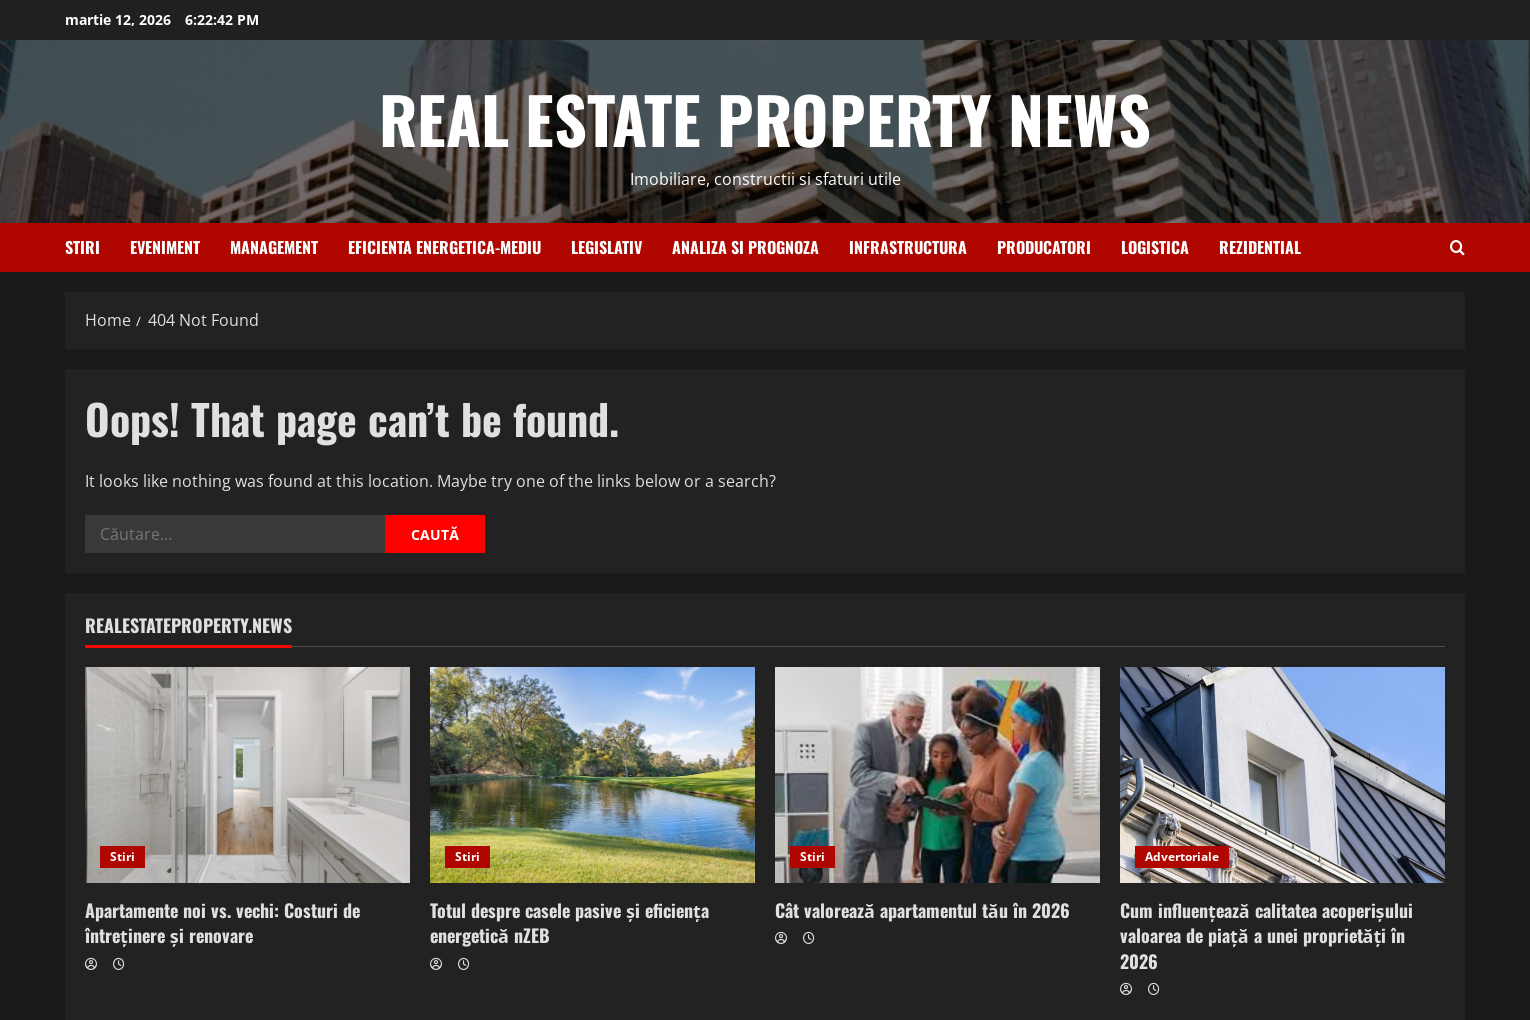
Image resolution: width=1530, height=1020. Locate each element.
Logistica (1155, 247)
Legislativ (606, 247)
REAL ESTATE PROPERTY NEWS (765, 118)
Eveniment (165, 247)
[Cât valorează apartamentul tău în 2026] (937, 775)
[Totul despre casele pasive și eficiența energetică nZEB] (592, 775)
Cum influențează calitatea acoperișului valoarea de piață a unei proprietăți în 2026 (1266, 935)
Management (274, 247)
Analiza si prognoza (745, 247)
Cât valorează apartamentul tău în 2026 (922, 910)
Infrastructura (908, 247)
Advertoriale (1182, 856)
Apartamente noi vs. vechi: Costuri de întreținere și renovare (222, 922)
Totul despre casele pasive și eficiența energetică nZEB (569, 922)
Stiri (82, 247)
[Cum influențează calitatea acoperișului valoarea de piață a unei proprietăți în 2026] (1282, 775)
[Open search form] (1457, 247)
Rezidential (1260, 247)
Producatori (1044, 247)
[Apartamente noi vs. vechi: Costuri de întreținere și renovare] (247, 775)
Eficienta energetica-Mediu (444, 247)
